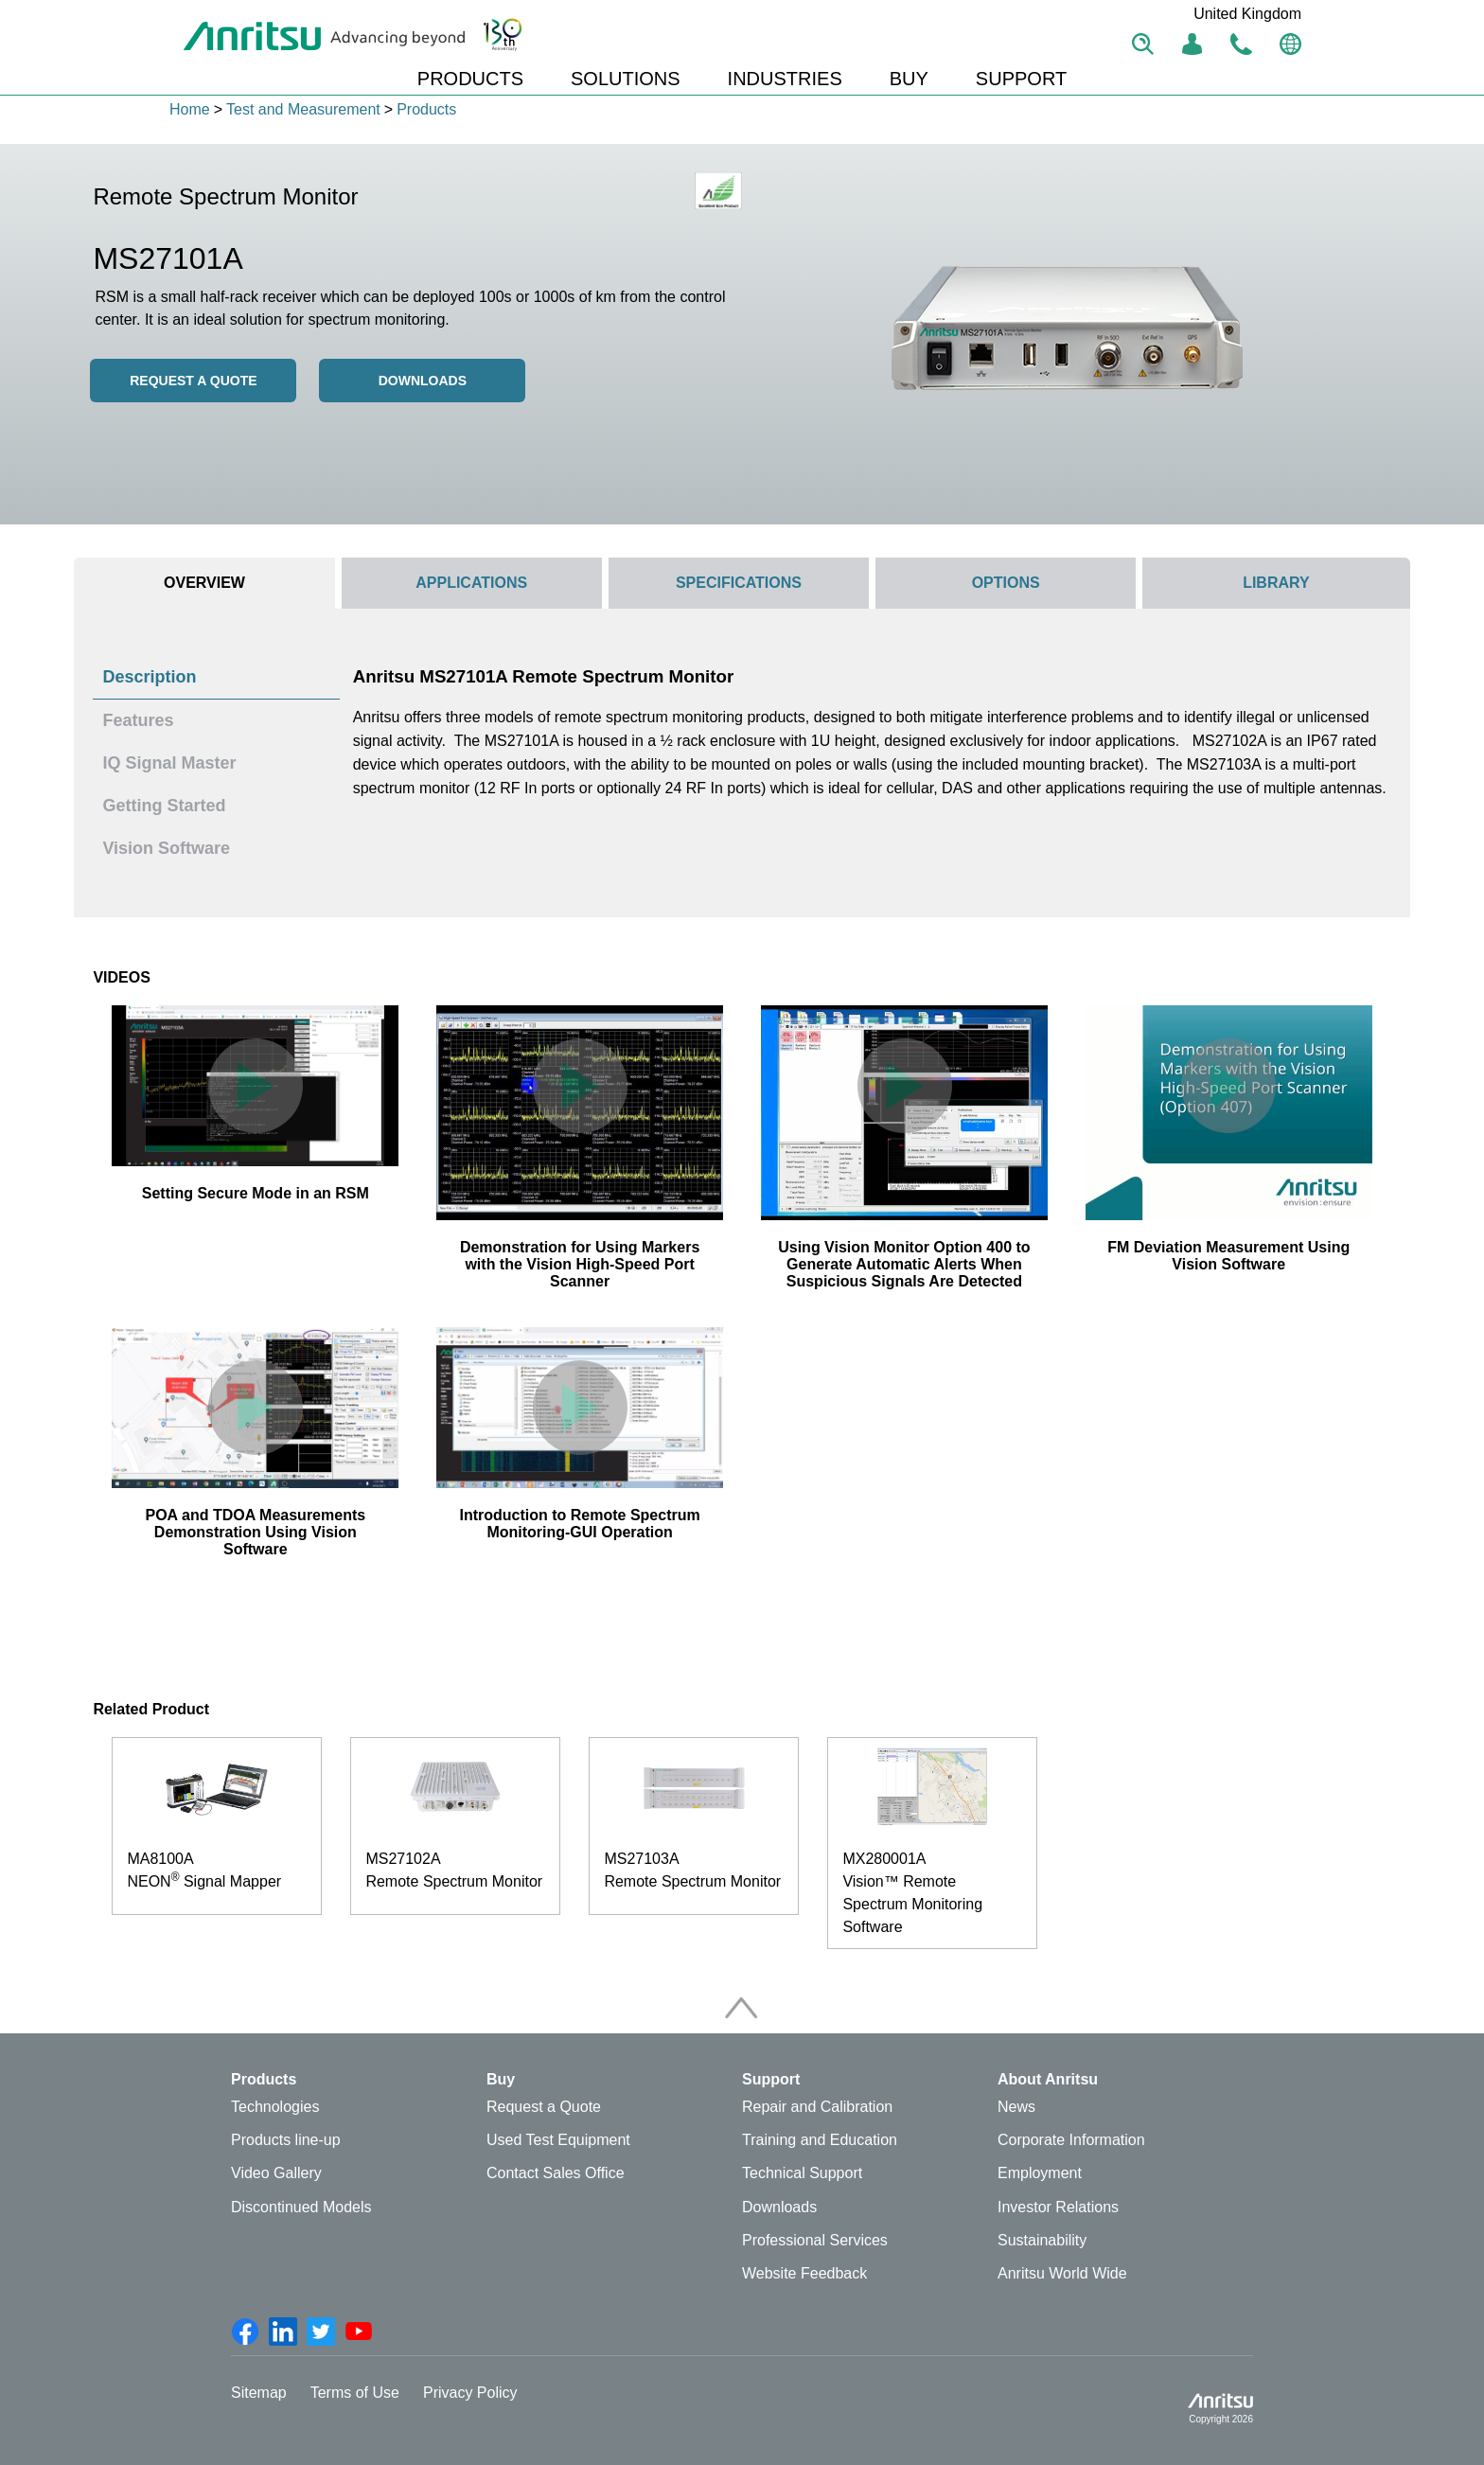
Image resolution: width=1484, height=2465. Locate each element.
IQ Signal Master (169, 763)
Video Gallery (276, 2173)
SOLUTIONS (625, 78)
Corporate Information (1071, 2140)
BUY (909, 78)
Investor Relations (1058, 2207)
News (1016, 2107)
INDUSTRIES (785, 78)
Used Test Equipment (558, 2140)
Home (189, 109)
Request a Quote (543, 2107)
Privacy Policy (470, 2393)
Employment (1040, 2173)
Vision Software (166, 848)
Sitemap (259, 2393)
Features (137, 720)
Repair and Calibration (817, 2107)
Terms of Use (354, 2393)
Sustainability (1042, 2240)
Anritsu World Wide (1062, 2273)
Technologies (275, 2107)
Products (426, 109)
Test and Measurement (303, 109)
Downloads (423, 380)
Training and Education (819, 2140)
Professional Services (815, 2240)
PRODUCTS (470, 78)
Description (149, 676)
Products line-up (286, 2140)
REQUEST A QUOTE (193, 380)
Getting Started (163, 805)
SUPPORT (1021, 78)
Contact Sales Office (555, 2173)
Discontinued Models (301, 2207)
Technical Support (802, 2173)
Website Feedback (804, 2273)
